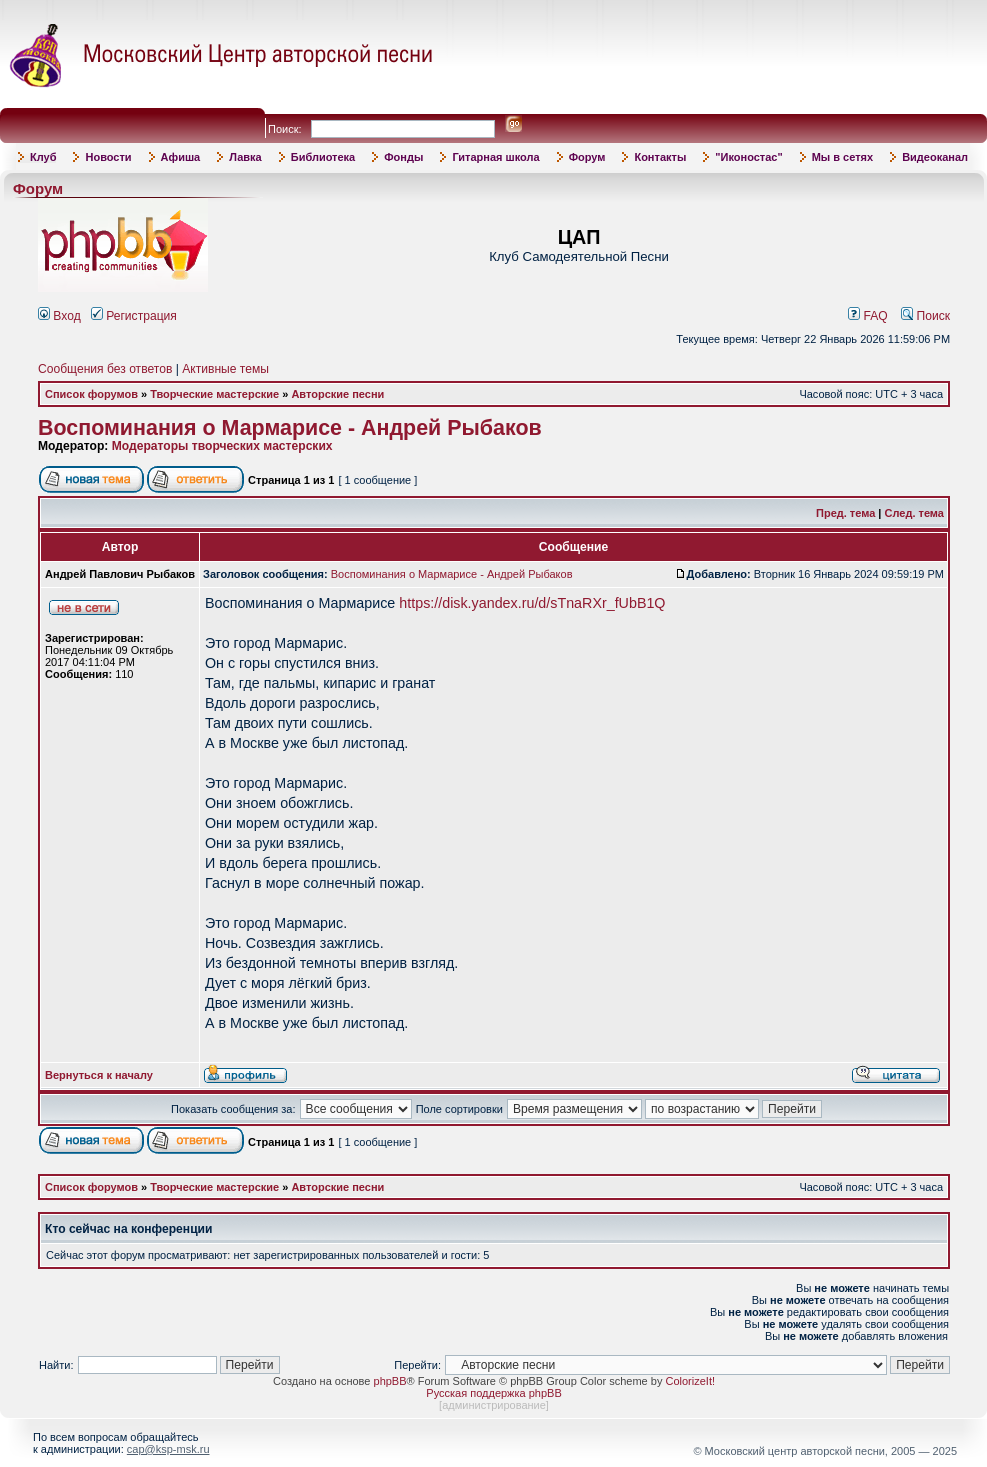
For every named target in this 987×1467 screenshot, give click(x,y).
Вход (59, 316)
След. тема (914, 513)
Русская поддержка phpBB (493, 1393)
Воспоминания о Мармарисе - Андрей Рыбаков (290, 428)
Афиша (181, 157)
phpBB (390, 1381)
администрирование (494, 1405)
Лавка (245, 157)
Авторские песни (337, 394)
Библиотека (323, 157)
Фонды (403, 157)
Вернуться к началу (99, 1075)
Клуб (43, 157)
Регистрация (134, 316)
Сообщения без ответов (105, 369)
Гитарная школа (495, 157)
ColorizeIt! (690, 1381)
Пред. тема (845, 513)
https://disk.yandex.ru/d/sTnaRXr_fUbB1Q (532, 603)
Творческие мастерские (214, 394)
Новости (108, 157)
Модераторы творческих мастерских (222, 446)
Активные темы (225, 369)
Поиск (925, 316)
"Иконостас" (748, 157)
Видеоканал (935, 157)
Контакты (660, 157)
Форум (587, 157)
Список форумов (91, 394)
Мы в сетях (842, 157)
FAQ (868, 316)
